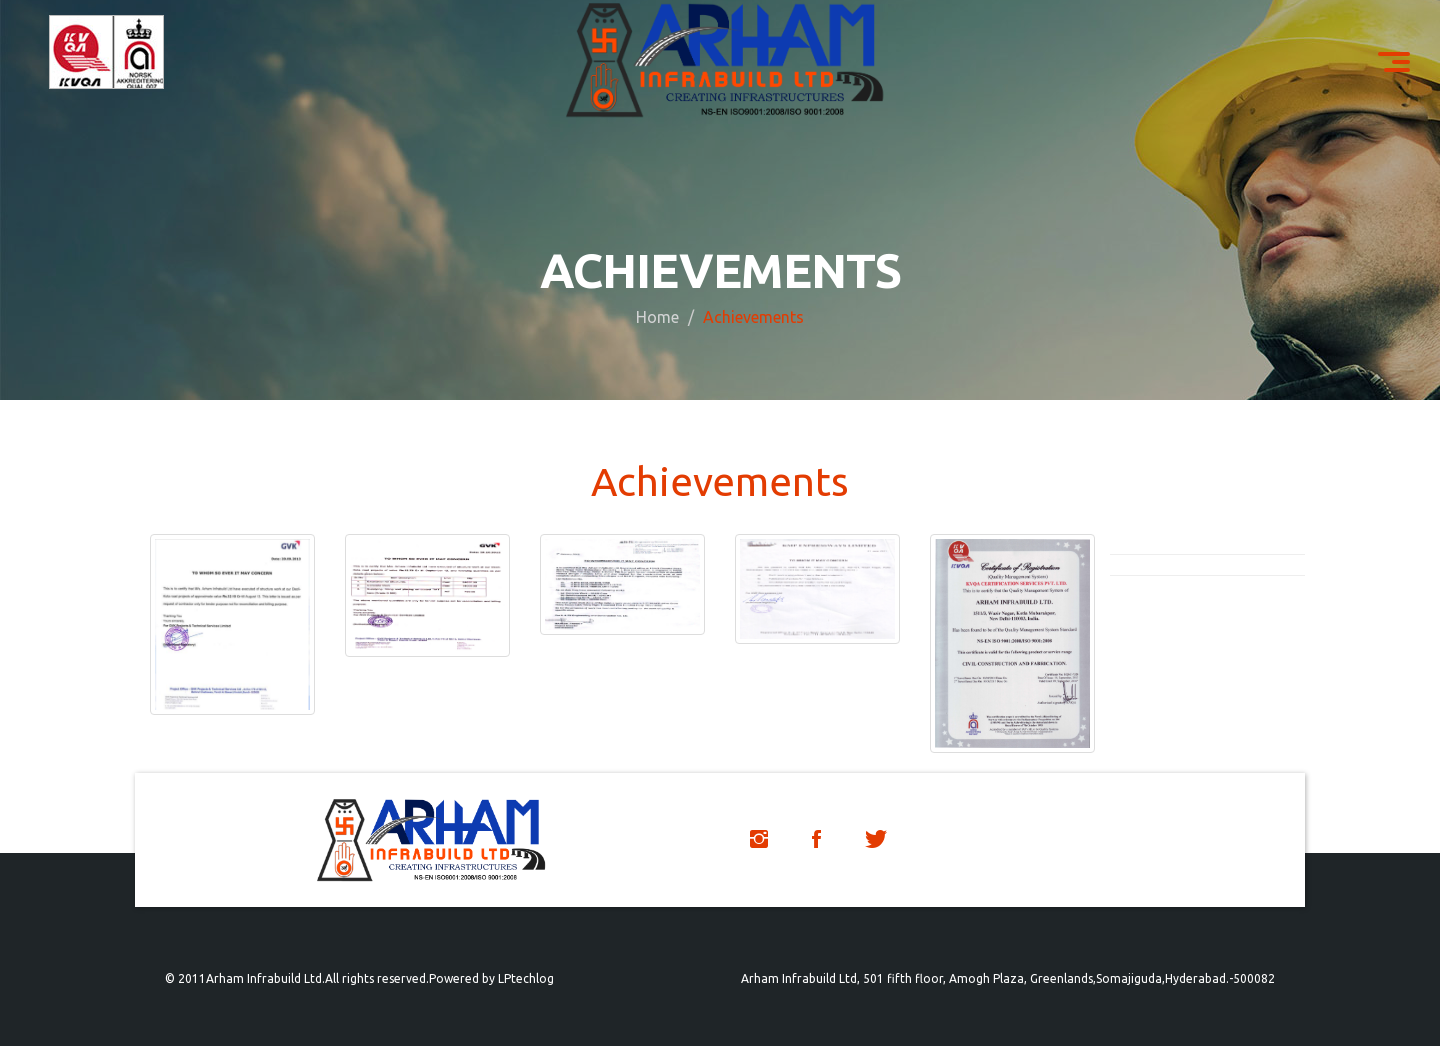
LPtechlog (526, 978)
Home (657, 316)
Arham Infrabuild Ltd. (265, 978)
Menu (1401, 53)
